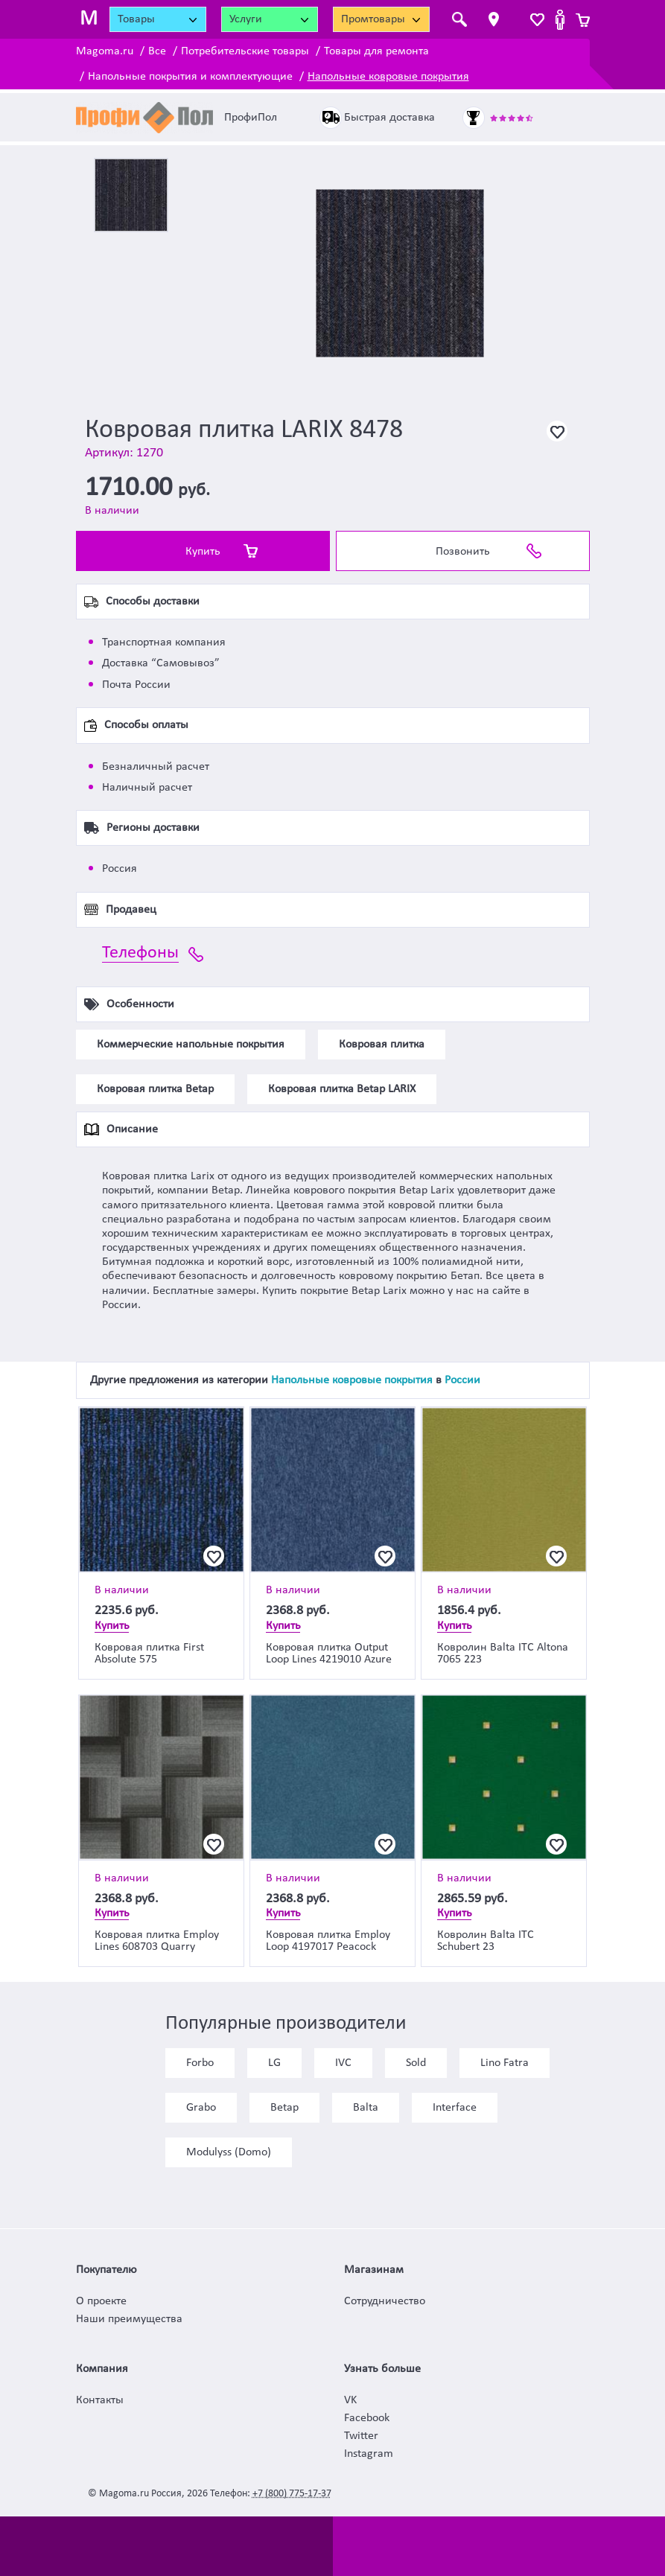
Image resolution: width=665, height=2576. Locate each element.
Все (157, 51)
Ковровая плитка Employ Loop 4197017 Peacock (328, 1941)
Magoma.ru (104, 51)
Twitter (361, 2436)
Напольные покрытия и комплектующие (190, 77)
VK (350, 2400)
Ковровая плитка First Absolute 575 (149, 1653)
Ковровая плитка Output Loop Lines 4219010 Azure (329, 1653)
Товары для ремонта (376, 51)
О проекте (101, 2301)
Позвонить (463, 552)
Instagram (368, 2454)
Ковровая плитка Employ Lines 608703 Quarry (157, 1941)
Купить (202, 552)
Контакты (100, 2400)
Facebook (366, 2418)
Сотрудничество (384, 2301)
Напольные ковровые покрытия (388, 77)
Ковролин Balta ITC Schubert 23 (485, 1941)
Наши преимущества (129, 2319)
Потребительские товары (245, 51)
